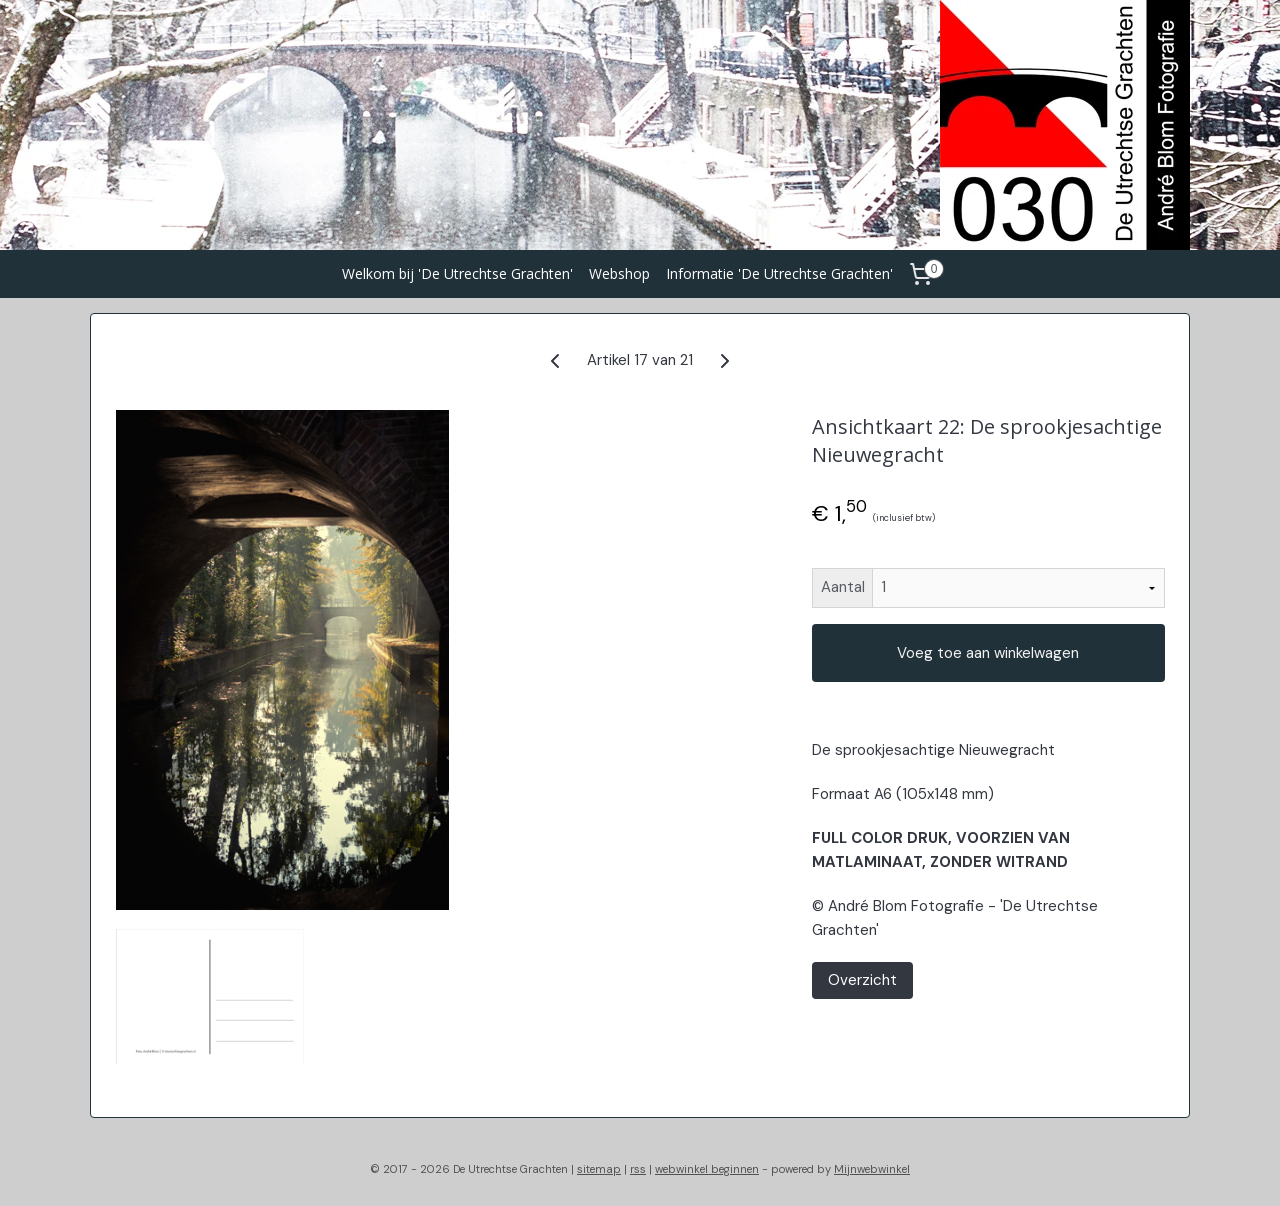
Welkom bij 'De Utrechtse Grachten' (457, 273)
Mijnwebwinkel (872, 1169)
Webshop (619, 273)
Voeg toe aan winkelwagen (988, 653)
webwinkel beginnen (707, 1169)
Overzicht (861, 980)
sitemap (599, 1169)
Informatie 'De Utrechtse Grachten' (779, 273)
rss (638, 1169)
